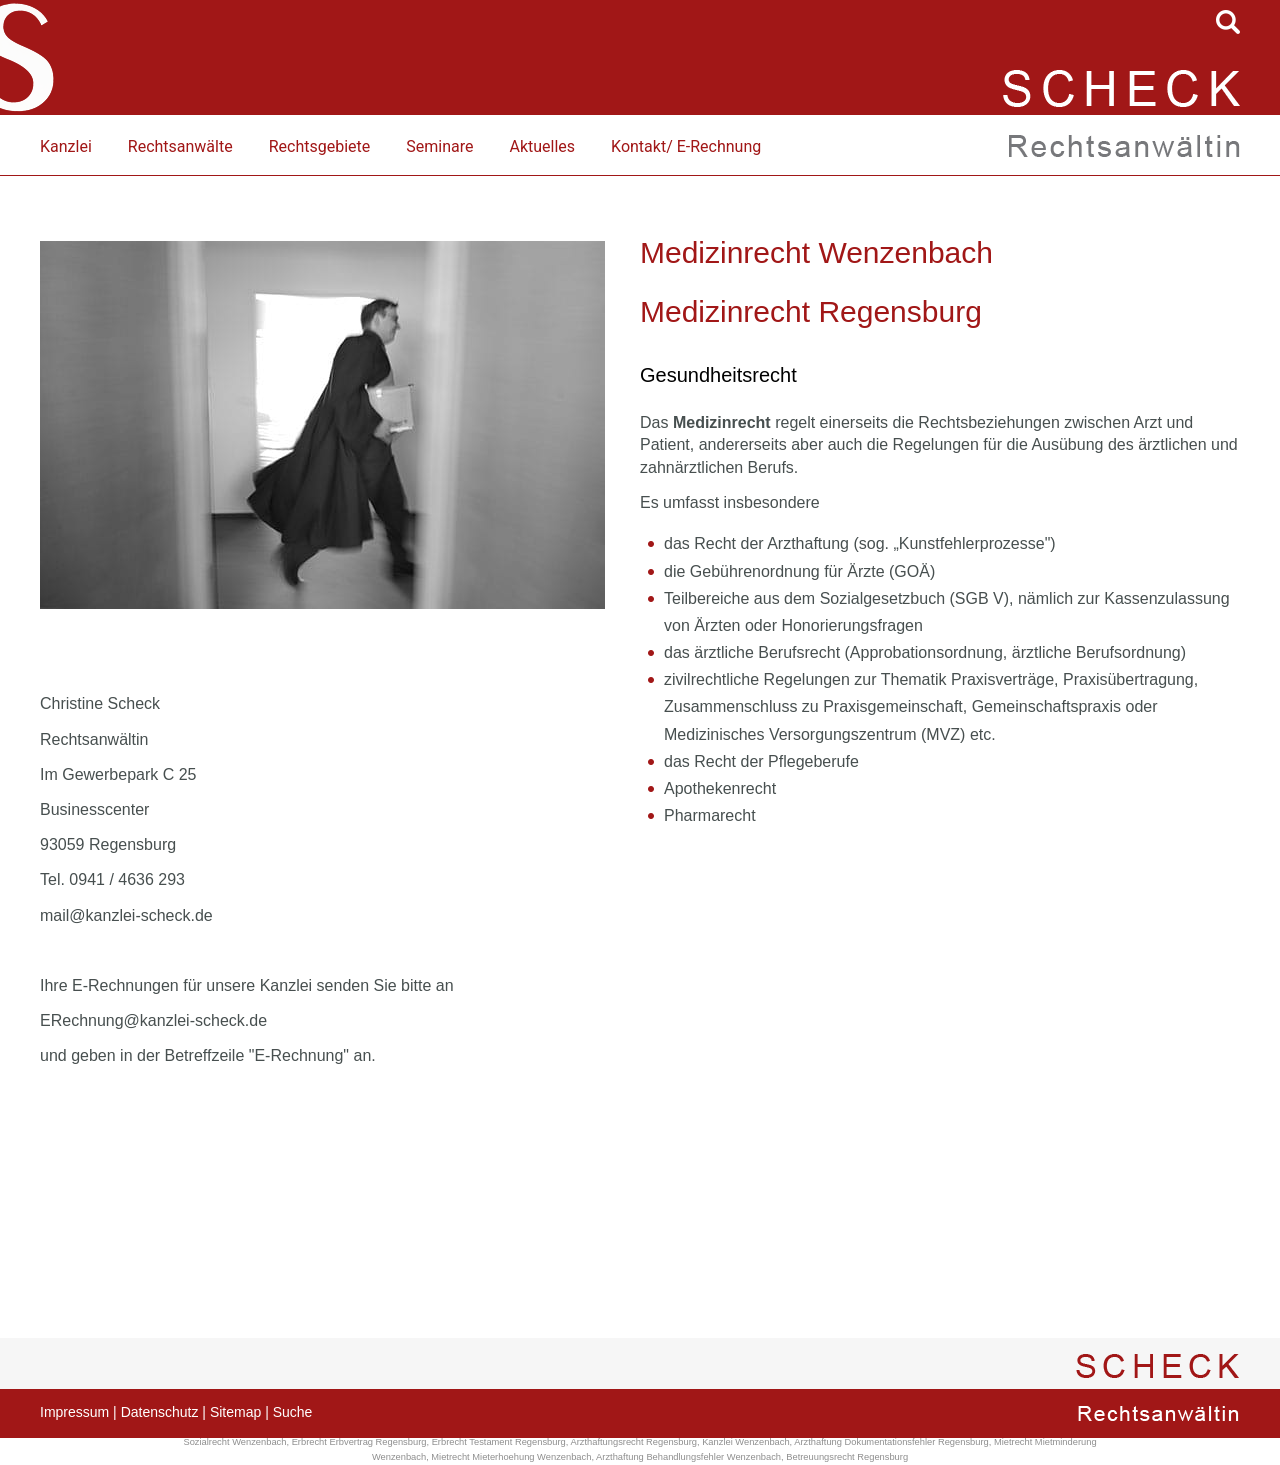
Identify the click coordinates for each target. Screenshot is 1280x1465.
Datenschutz (160, 1412)
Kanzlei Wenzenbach (745, 1442)
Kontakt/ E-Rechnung (686, 146)
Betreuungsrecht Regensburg (847, 1457)
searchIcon (1228, 22)
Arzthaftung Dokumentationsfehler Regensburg (891, 1442)
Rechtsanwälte (180, 146)
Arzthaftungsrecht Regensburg (633, 1442)
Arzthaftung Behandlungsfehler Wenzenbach (688, 1457)
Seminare (439, 146)
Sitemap (235, 1412)
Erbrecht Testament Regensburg (499, 1442)
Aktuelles (542, 146)
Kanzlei (66, 146)
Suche (293, 1412)
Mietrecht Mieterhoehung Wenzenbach (511, 1457)
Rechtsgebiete (320, 146)
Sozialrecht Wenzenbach (234, 1442)
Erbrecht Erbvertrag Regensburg (359, 1442)
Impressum (74, 1412)
